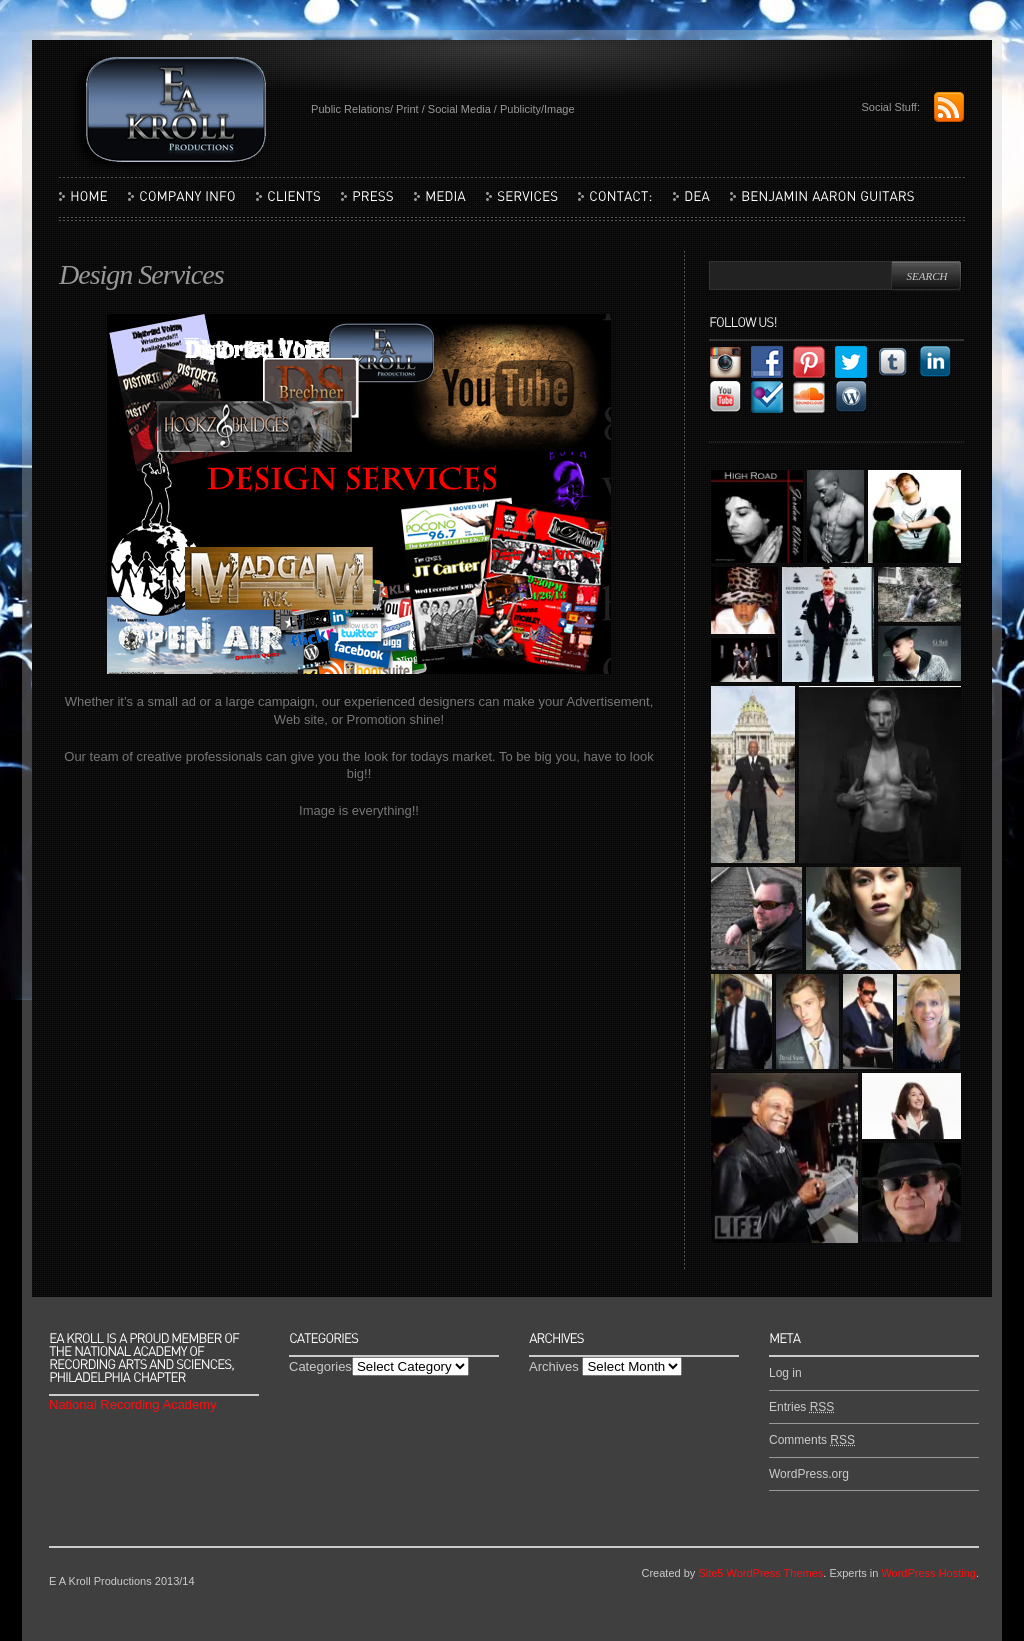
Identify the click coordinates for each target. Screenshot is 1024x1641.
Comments (812, 1440)
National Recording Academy (133, 1404)
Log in (785, 1373)
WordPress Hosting (928, 1573)
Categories (320, 1366)
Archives (554, 1366)
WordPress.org (809, 1474)
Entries (801, 1407)
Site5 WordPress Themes (760, 1573)
